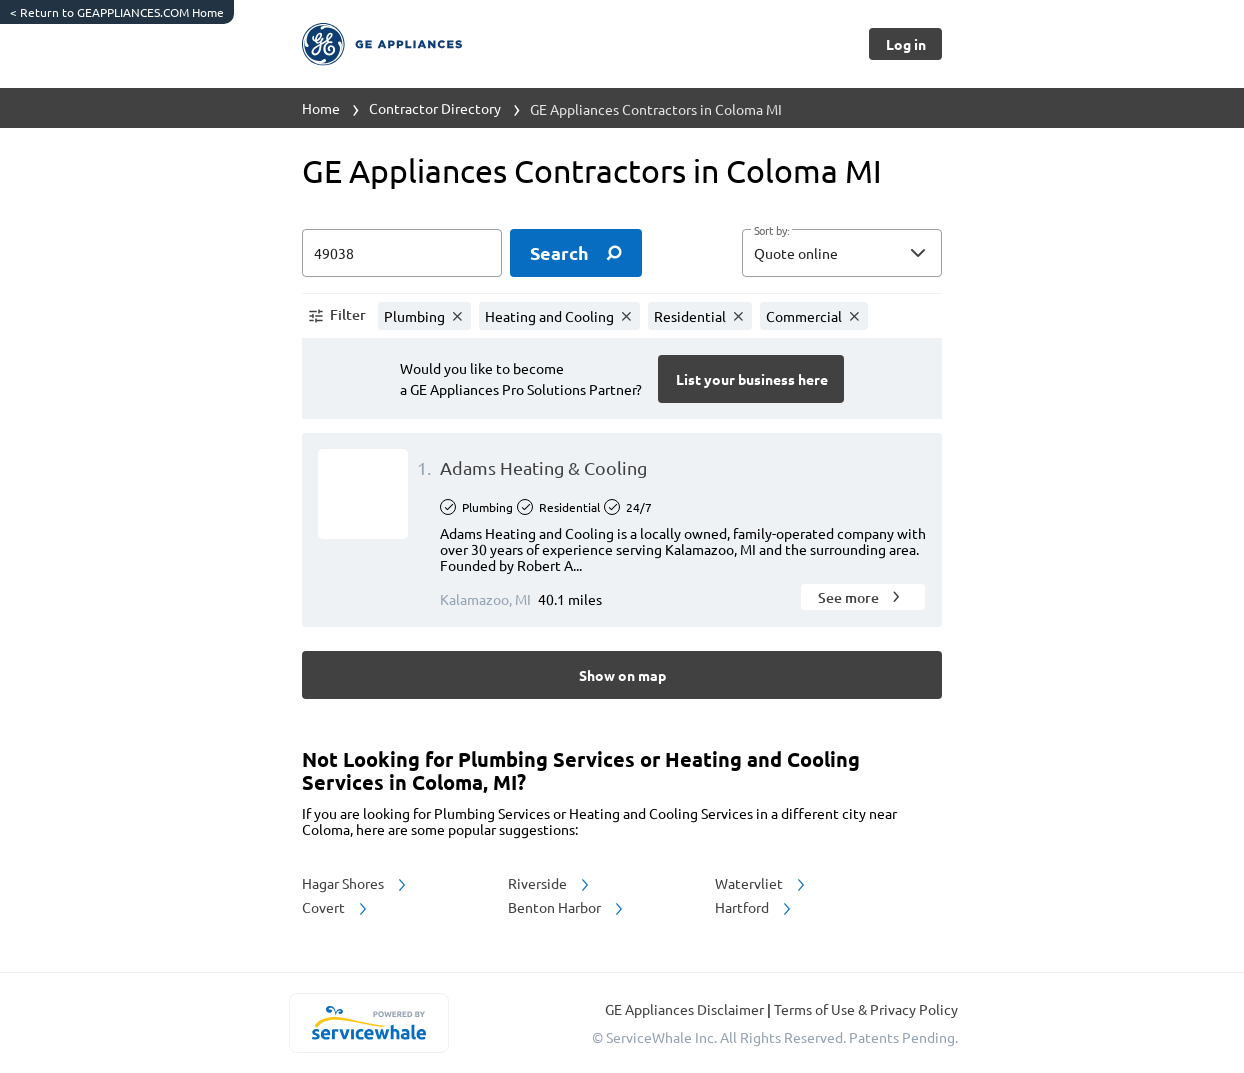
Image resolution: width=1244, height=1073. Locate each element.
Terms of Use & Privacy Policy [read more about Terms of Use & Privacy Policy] (866, 1009)
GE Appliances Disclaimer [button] (686, 1009)
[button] (842, 253)
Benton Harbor (567, 907)
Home (321, 108)
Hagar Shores (355, 883)
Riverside (550, 883)
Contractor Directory (435, 108)
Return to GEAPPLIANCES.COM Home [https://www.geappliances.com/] (117, 12)
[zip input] (402, 253)
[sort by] (872, 253)
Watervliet (761, 883)
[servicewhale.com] (368, 1023)
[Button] (905, 44)
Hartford (754, 907)
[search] (576, 253)
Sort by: (771, 231)
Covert (336, 907)
